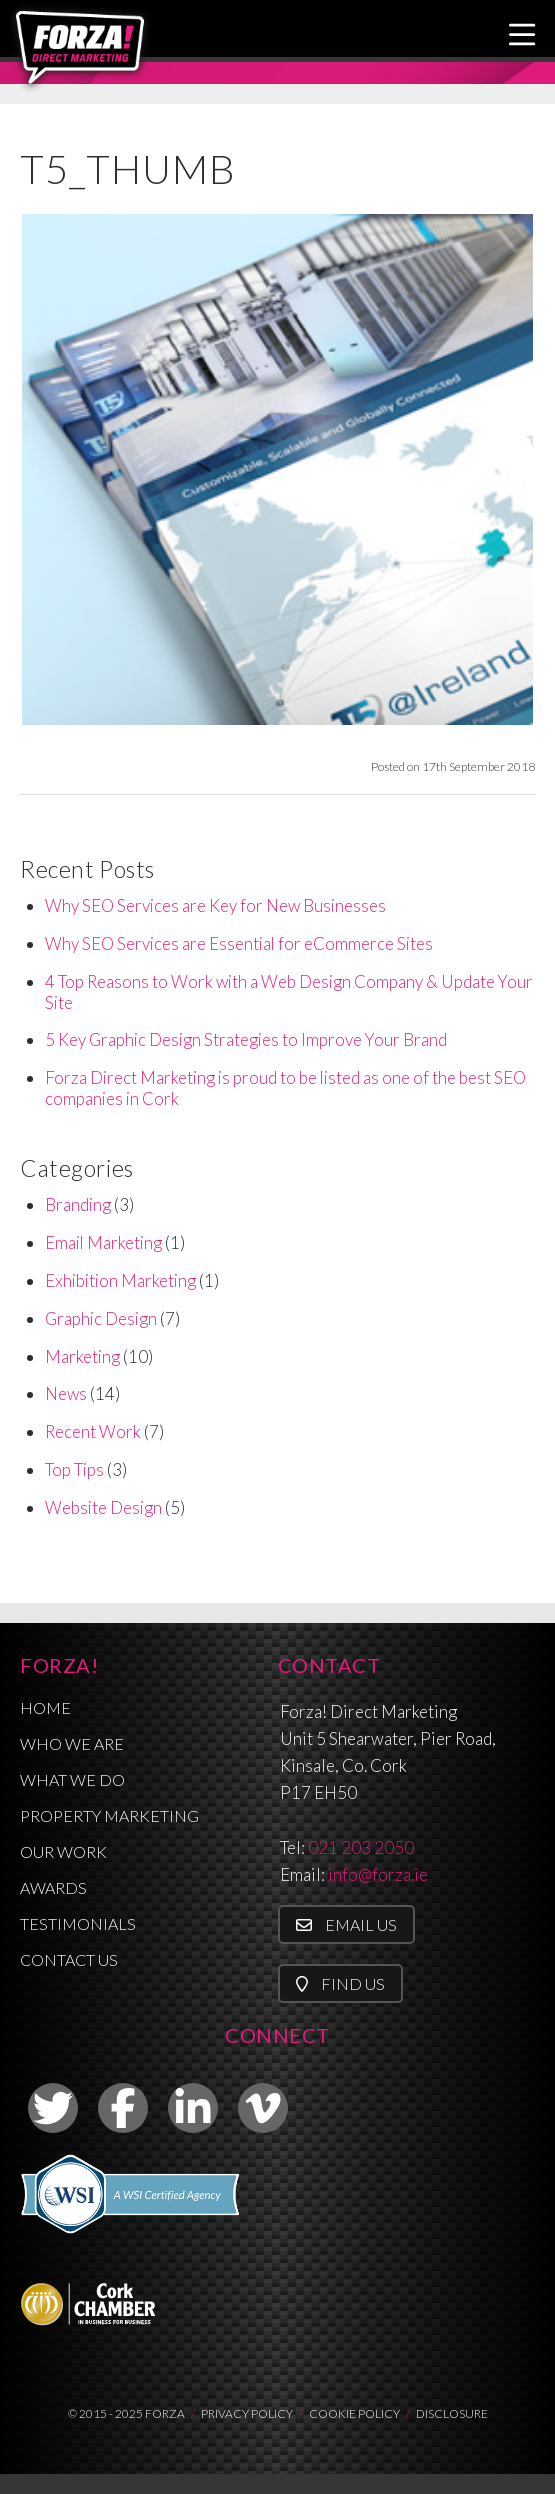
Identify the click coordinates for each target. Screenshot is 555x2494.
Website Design (103, 1507)
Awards (53, 1887)
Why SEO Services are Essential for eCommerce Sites (239, 943)
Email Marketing (103, 1242)
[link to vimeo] (263, 2108)
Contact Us (69, 1959)
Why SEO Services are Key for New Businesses (215, 905)
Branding (78, 1204)
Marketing (82, 1356)
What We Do (72, 1779)
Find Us (340, 1983)
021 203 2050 (361, 1847)
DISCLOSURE (452, 2413)
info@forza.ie (378, 1874)
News (66, 1393)
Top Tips (74, 1469)
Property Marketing (109, 1815)
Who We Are (72, 1743)
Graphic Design (101, 1318)
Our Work (63, 1851)
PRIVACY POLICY (247, 2413)
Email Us (346, 1924)
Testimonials (78, 1923)
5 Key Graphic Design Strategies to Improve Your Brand (246, 1039)
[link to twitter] (53, 2108)
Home (45, 1707)
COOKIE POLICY (354, 2413)
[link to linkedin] (193, 2108)
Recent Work (93, 1431)
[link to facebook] (123, 2108)
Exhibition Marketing (120, 1280)
